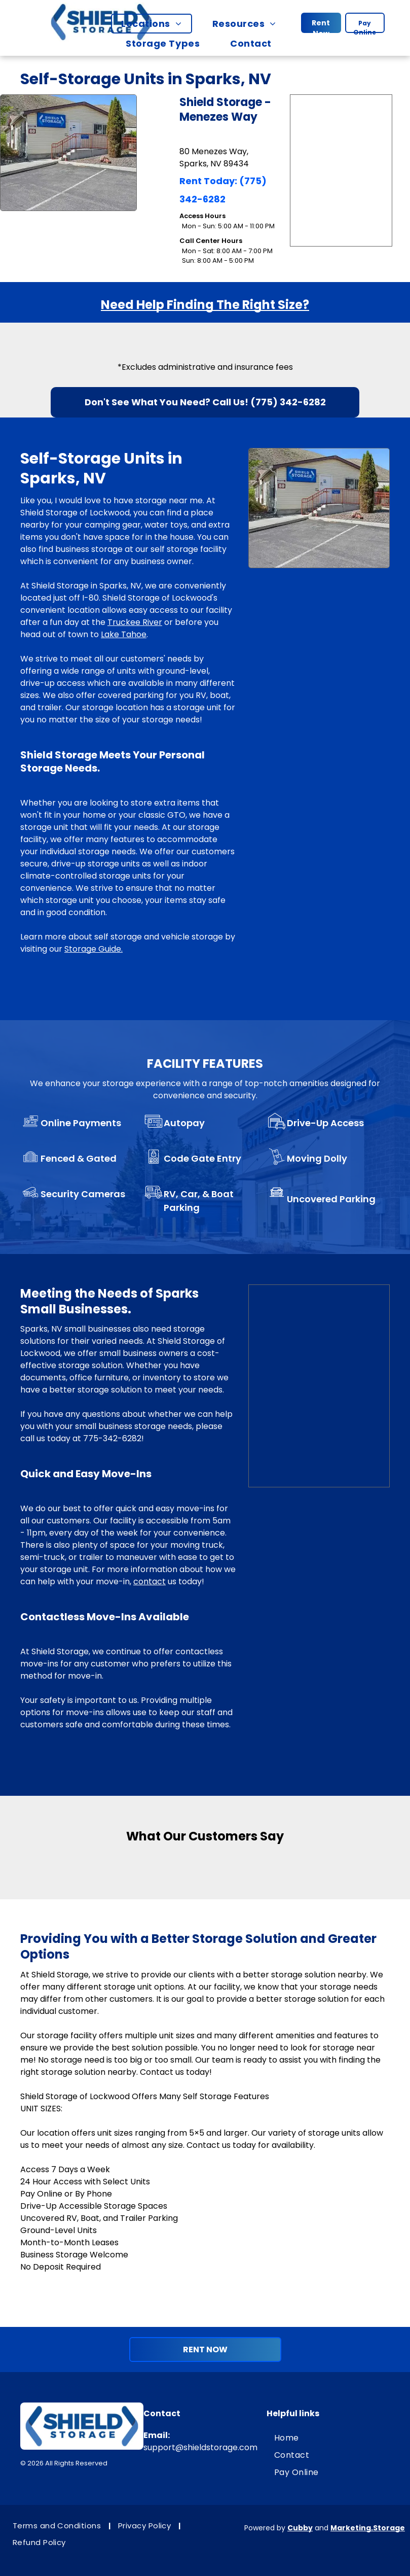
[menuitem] (156, 23)
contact (149, 1581)
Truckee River (134, 622)
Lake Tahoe (123, 634)
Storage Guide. (93, 949)
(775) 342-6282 (288, 402)
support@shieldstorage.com (200, 2447)
